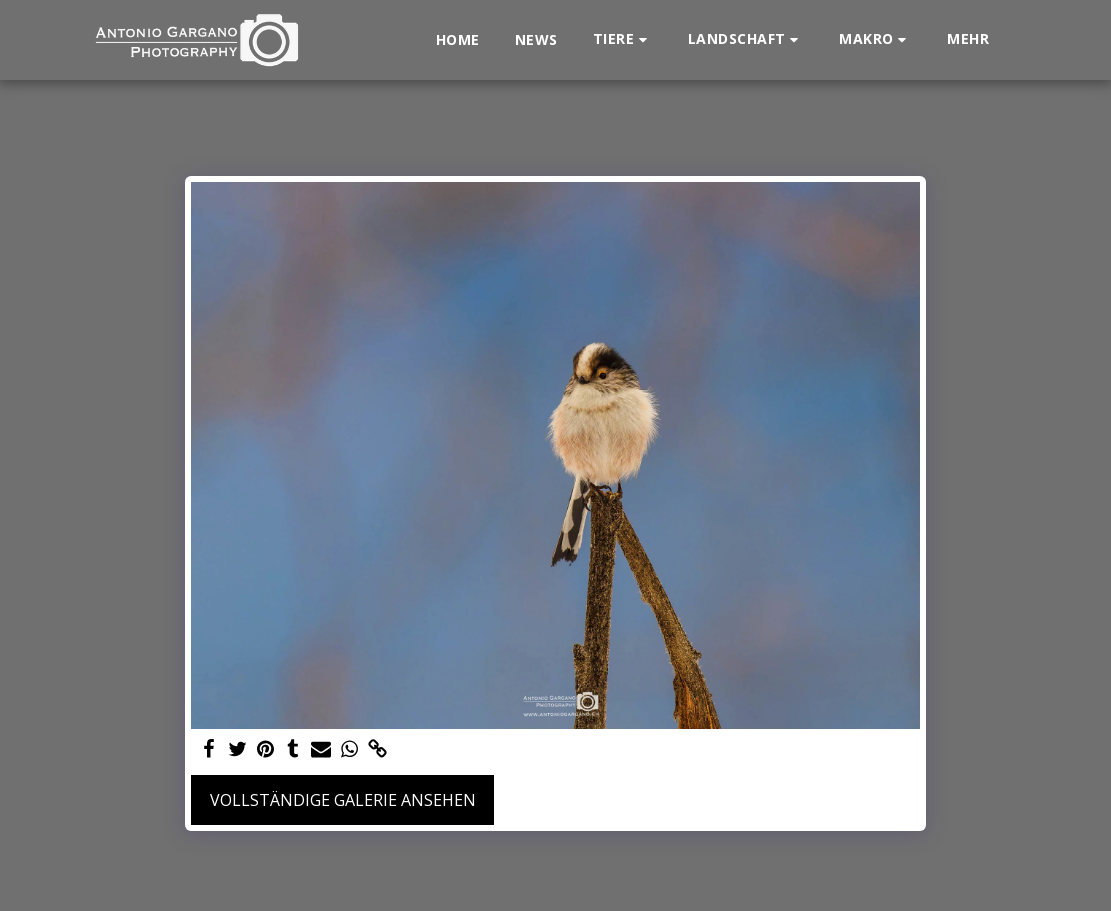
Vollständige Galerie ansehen (343, 800)
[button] (623, 39)
